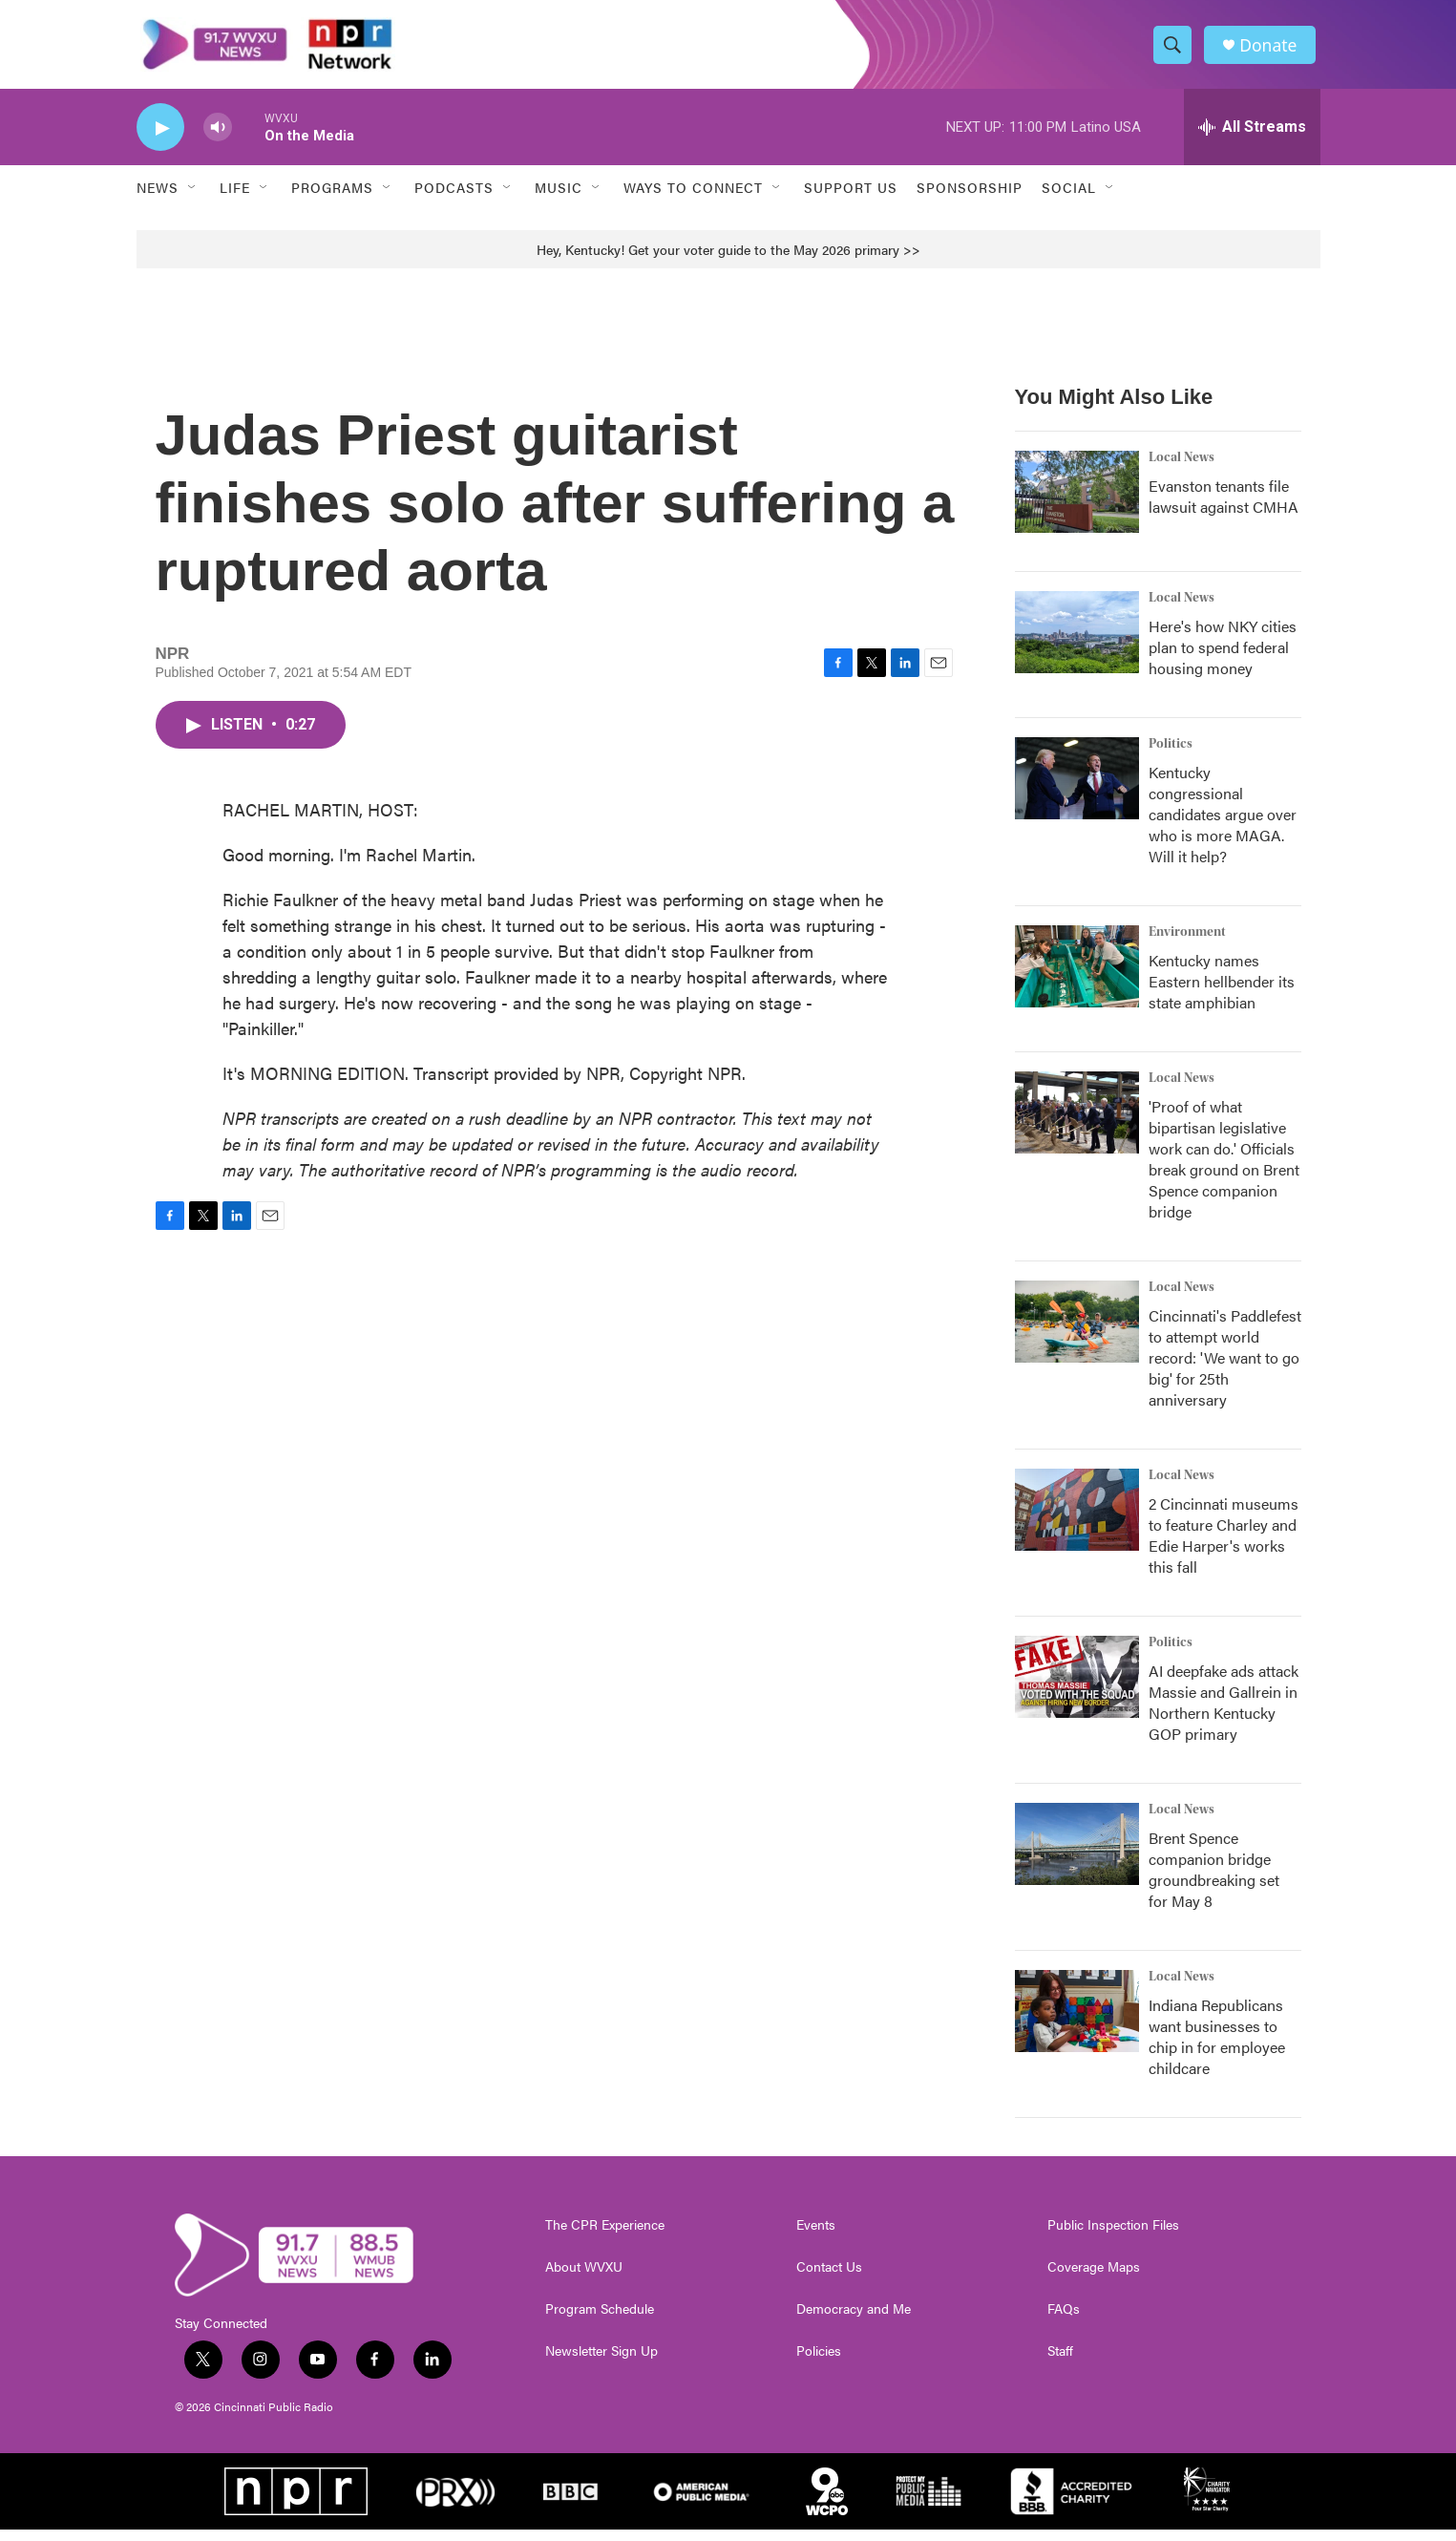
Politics (1170, 755)
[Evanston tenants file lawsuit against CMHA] (1077, 503)
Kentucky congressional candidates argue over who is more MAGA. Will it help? (1223, 826)
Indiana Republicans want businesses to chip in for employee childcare (1217, 2047)
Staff (1060, 2362)
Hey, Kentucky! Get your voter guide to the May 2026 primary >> (728, 260)
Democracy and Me (853, 2320)
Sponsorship (970, 198)
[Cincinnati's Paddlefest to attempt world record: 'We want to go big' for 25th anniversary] (1077, 1333)
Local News (1181, 468)
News (158, 198)
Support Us (850, 198)
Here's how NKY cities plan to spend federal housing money (1223, 658)
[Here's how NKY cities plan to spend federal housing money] (1077, 644)
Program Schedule (599, 2320)
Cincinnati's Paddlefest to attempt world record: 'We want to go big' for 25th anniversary (1225, 1369)
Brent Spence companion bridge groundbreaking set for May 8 (1214, 1880)
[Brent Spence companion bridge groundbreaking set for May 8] (1077, 1855)
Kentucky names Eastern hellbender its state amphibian (1222, 993)
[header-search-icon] (1175, 51)
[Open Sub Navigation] (192, 198)
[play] (160, 139)
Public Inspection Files (1113, 2236)
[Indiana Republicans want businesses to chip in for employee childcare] (1077, 2022)
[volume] (217, 138)
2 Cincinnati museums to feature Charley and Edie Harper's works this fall (1223, 1546)
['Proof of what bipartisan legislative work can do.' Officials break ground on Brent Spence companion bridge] (1077, 1124)
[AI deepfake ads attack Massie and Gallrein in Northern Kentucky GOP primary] (1077, 1688)
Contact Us (829, 2278)
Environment (1187, 943)
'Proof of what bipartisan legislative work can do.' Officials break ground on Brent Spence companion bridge (1224, 1170)
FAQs (1063, 2320)
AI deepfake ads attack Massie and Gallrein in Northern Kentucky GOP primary (1223, 1713)
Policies (818, 2362)
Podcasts (454, 198)
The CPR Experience (605, 2236)
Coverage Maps (1093, 2278)
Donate (1271, 50)
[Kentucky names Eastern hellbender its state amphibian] (1077, 978)
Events (815, 2236)
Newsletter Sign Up (601, 2362)
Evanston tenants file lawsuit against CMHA (1223, 507)
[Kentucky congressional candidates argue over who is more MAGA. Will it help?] (1077, 790)
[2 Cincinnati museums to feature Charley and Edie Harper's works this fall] (1077, 1521)
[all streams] (1252, 138)
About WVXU (583, 2278)
